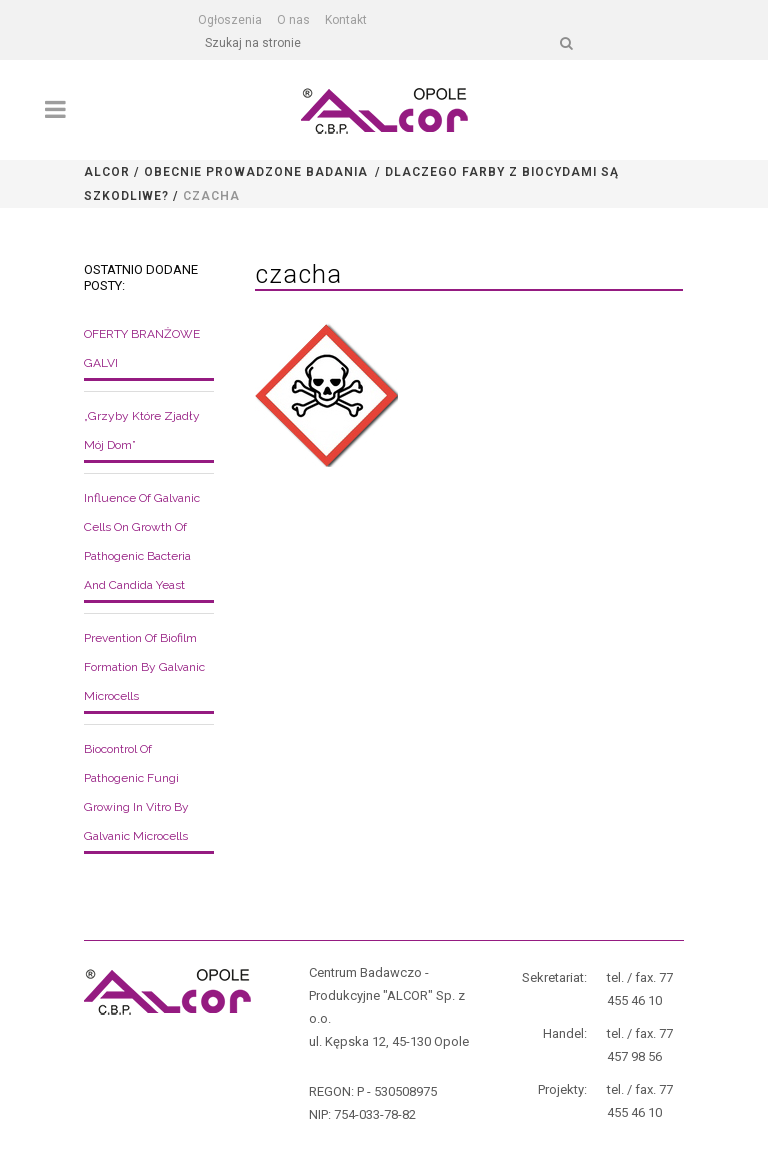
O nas (293, 20)
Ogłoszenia (230, 20)
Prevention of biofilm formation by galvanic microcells (144, 667)
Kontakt (346, 20)
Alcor (107, 172)
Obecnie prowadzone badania (256, 172)
